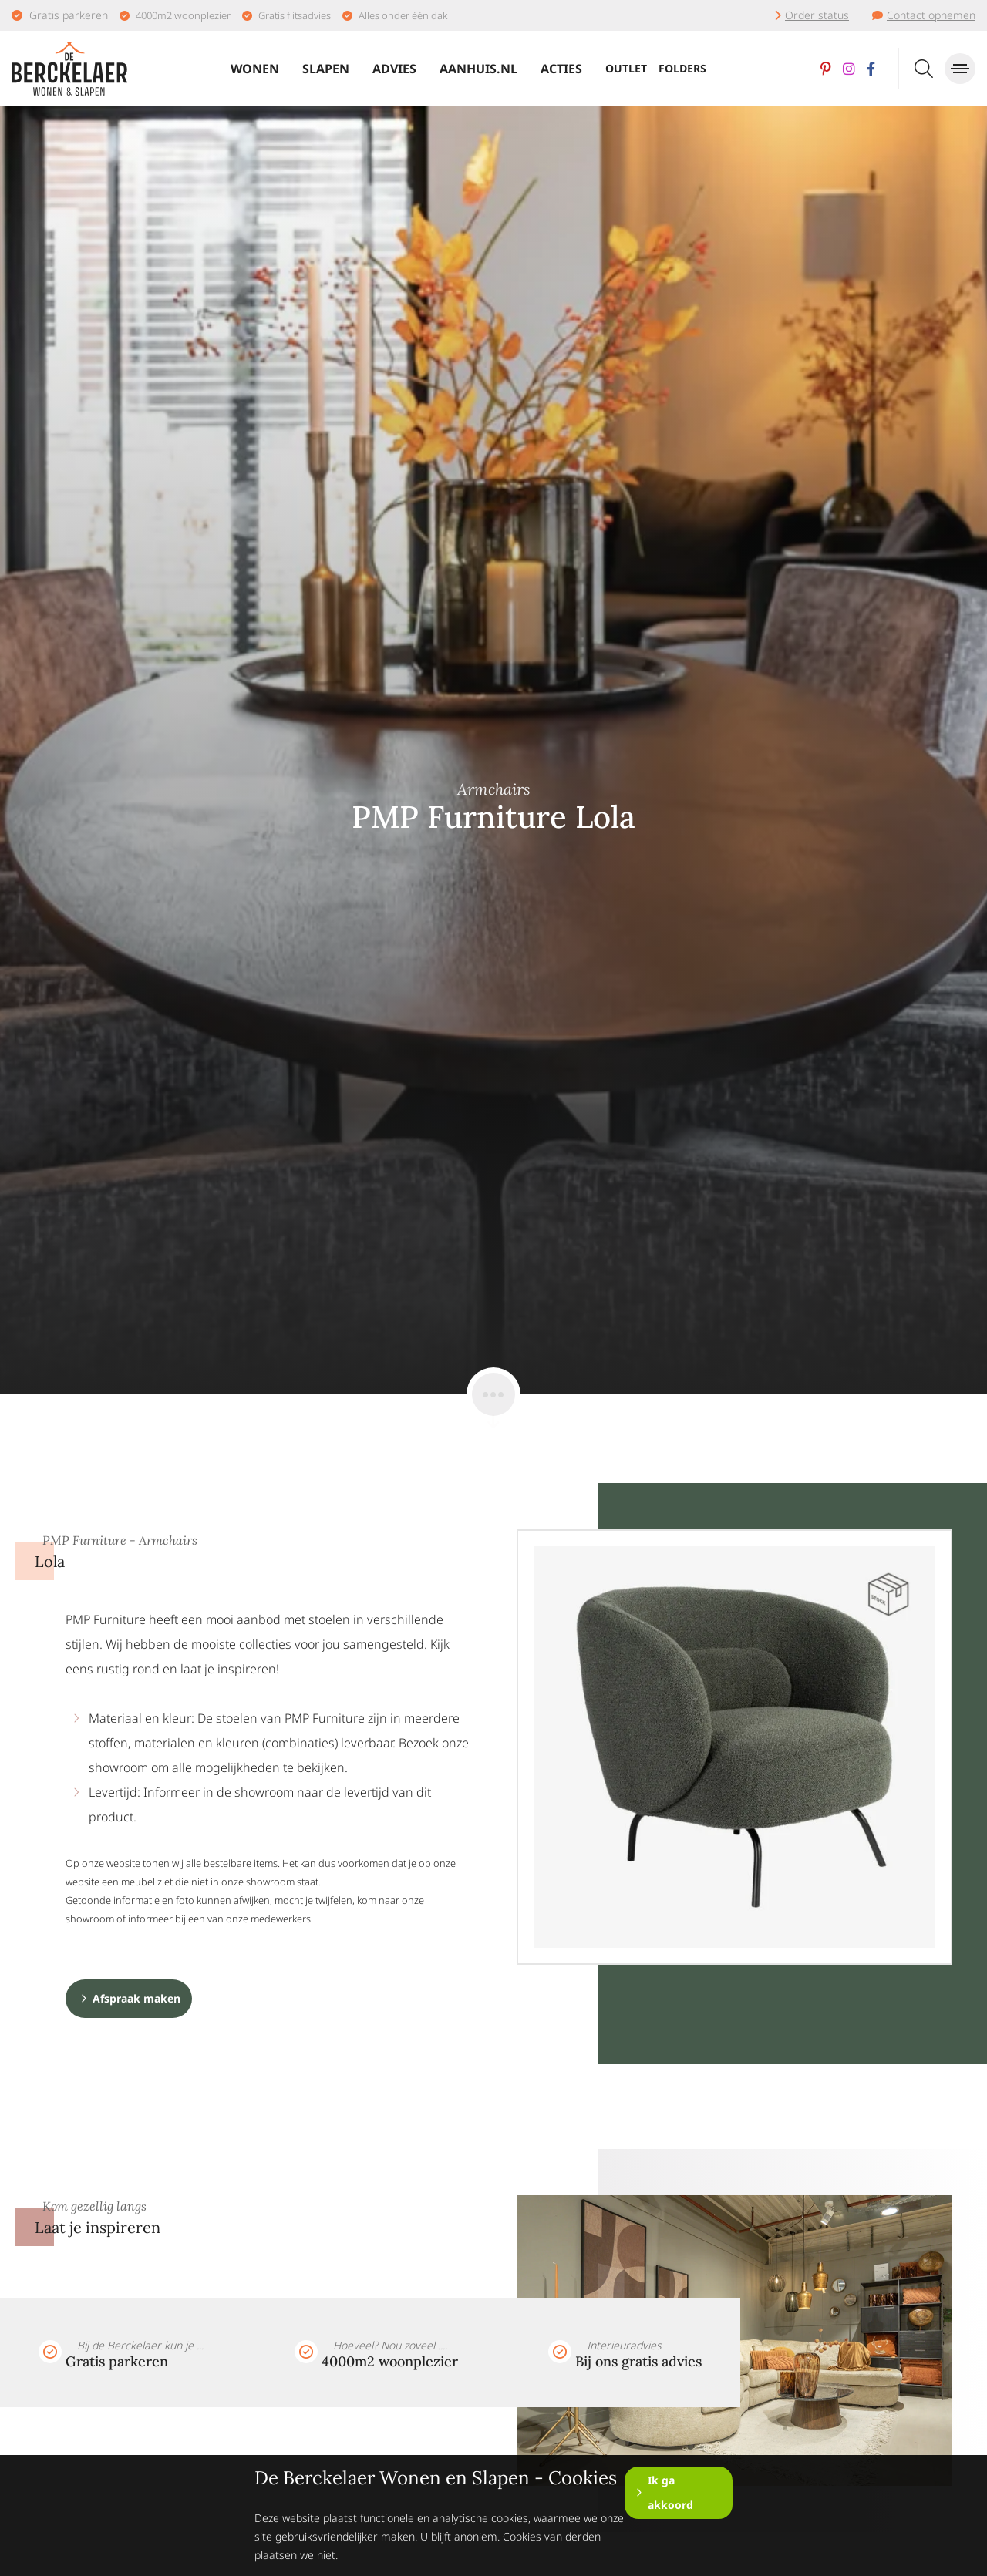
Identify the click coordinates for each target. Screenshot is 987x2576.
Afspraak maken (136, 1998)
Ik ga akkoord (670, 2492)
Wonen (255, 68)
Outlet (626, 68)
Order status (817, 15)
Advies (394, 68)
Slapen (325, 68)
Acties (561, 68)
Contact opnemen (931, 15)
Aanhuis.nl (478, 68)
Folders (682, 68)
